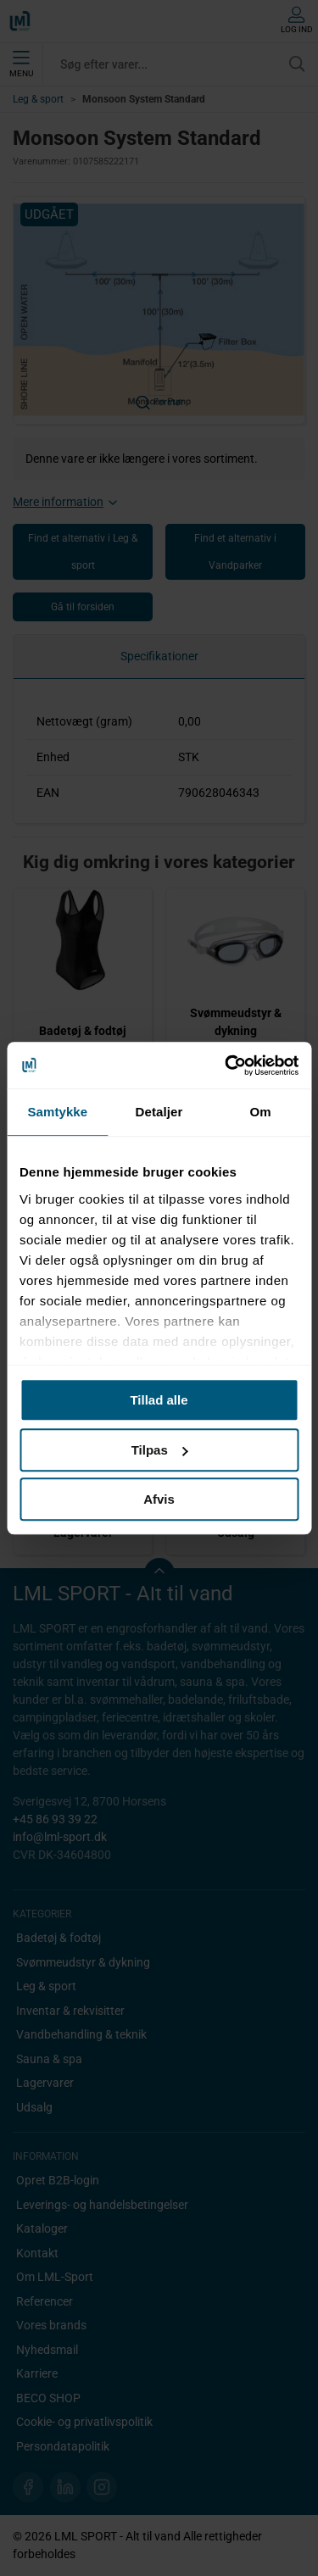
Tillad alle (158, 1400)
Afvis (159, 1499)
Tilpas (159, 1450)
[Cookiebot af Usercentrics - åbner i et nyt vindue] (226, 1065)
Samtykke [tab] (57, 1111)
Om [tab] (260, 1111)
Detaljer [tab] (159, 1111)
